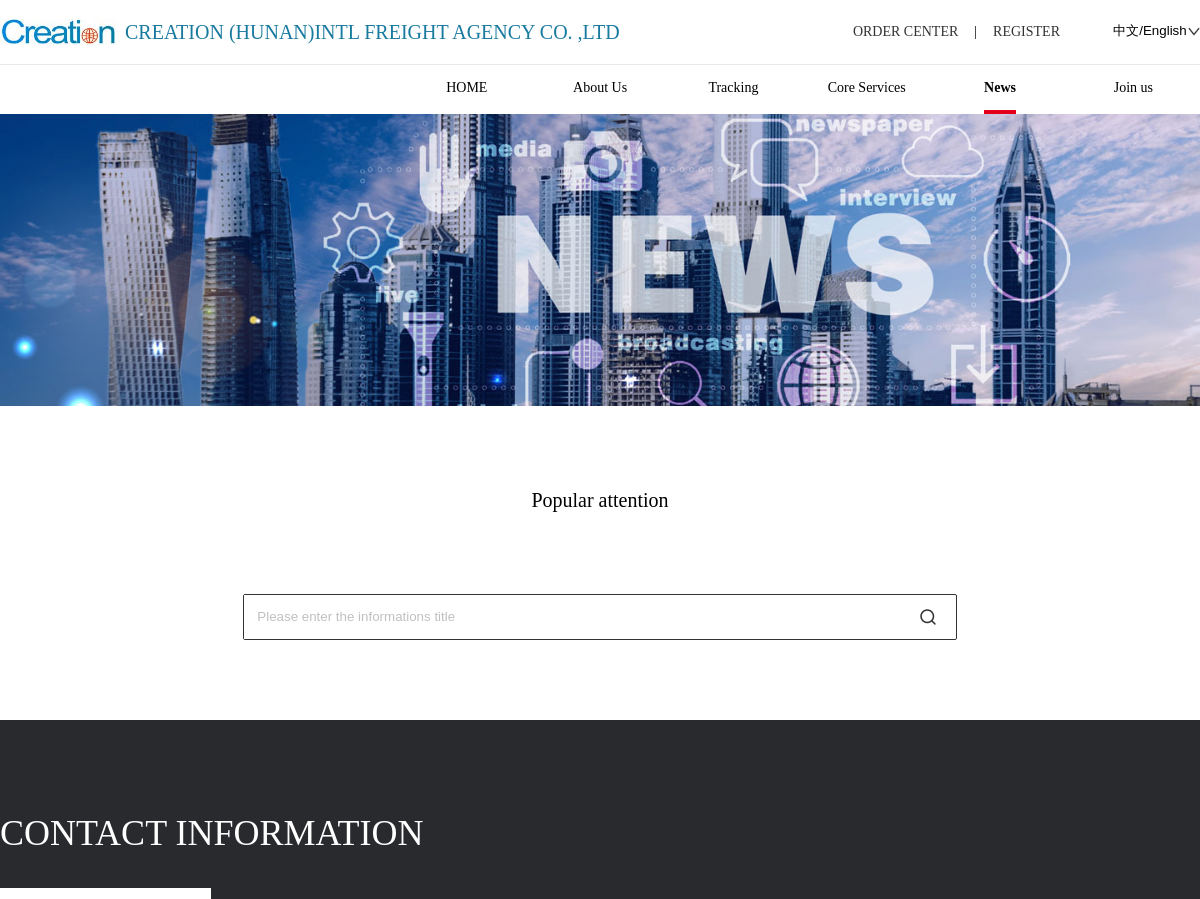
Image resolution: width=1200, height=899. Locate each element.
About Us (600, 87)
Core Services (867, 87)
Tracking (733, 87)
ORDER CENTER (905, 31)
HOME (466, 87)
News (1000, 87)
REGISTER (1026, 31)
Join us (1133, 87)
